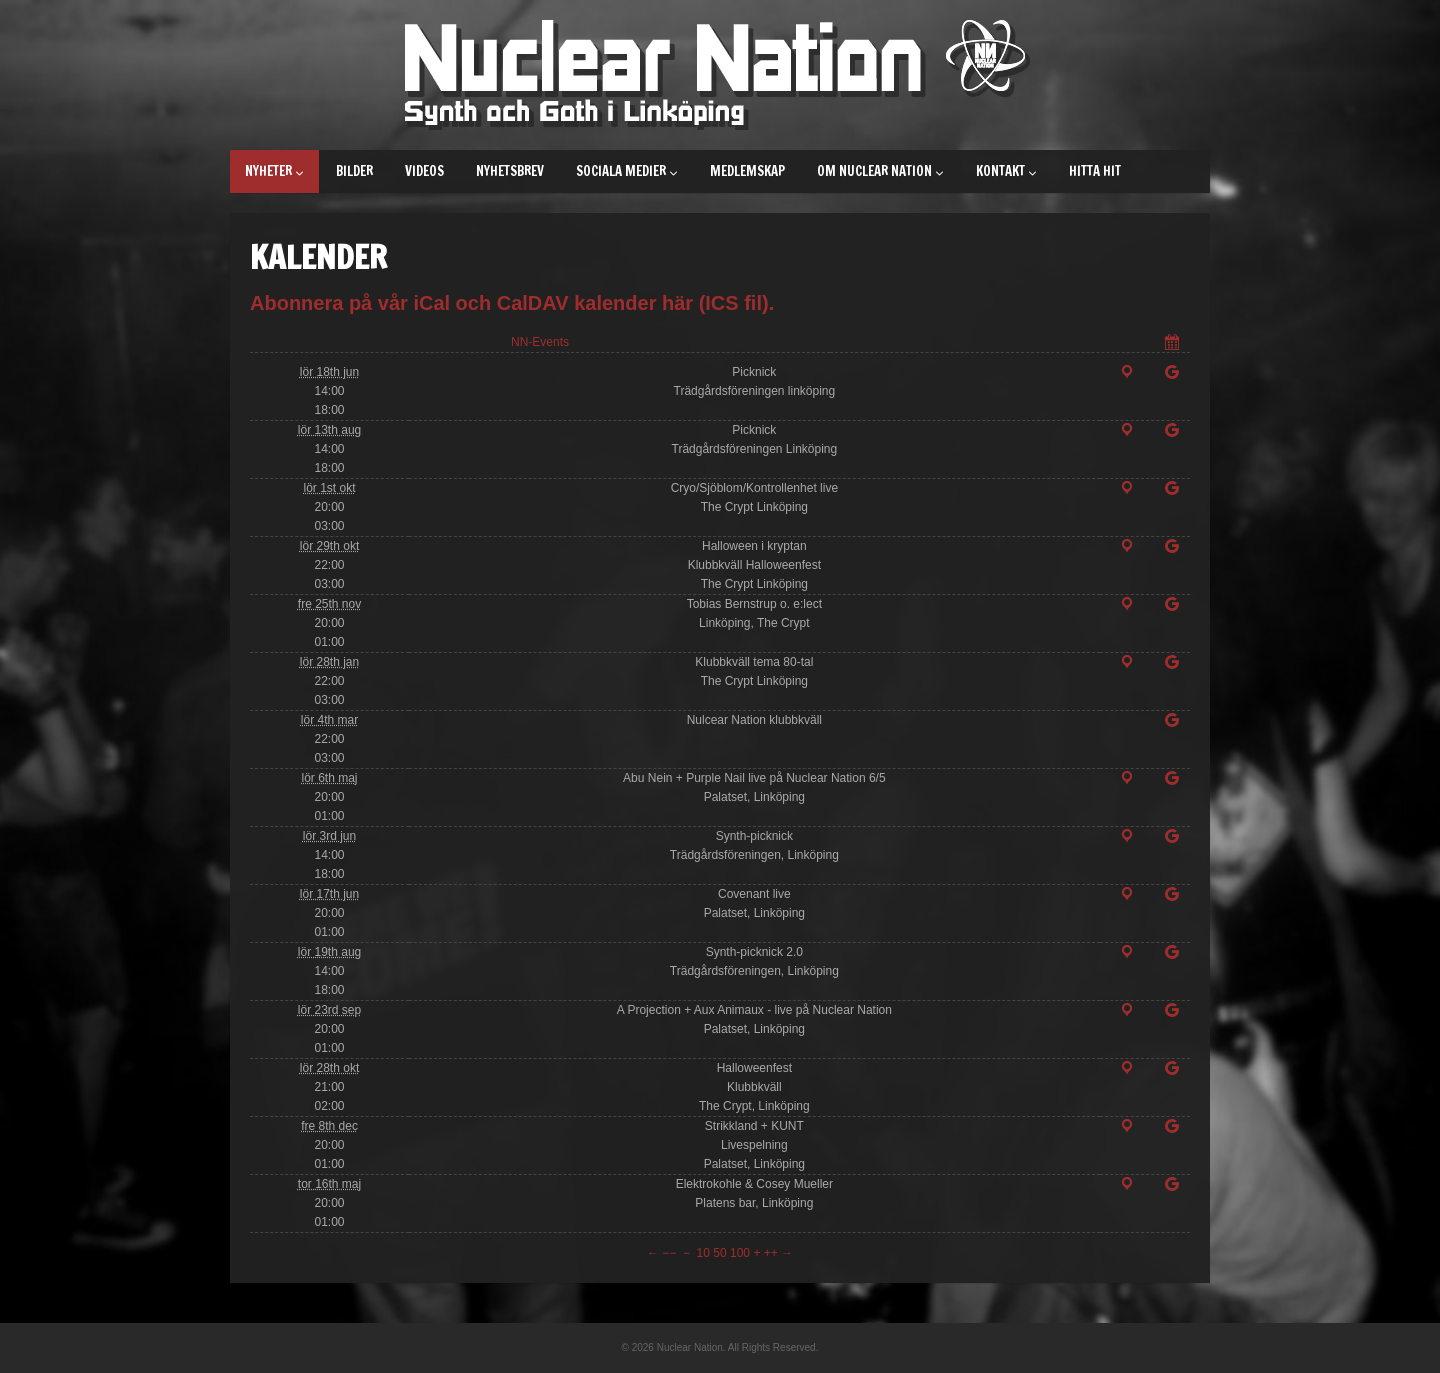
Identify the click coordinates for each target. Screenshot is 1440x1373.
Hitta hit (1095, 171)
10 (703, 1253)
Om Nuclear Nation (880, 171)
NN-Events (540, 342)
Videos (424, 171)
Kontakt (1006, 171)
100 (740, 1253)
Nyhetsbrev (510, 171)
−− (669, 1253)
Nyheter (274, 171)
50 (719, 1253)
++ (771, 1253)
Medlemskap (747, 171)
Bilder (354, 171)
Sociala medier (627, 171)
